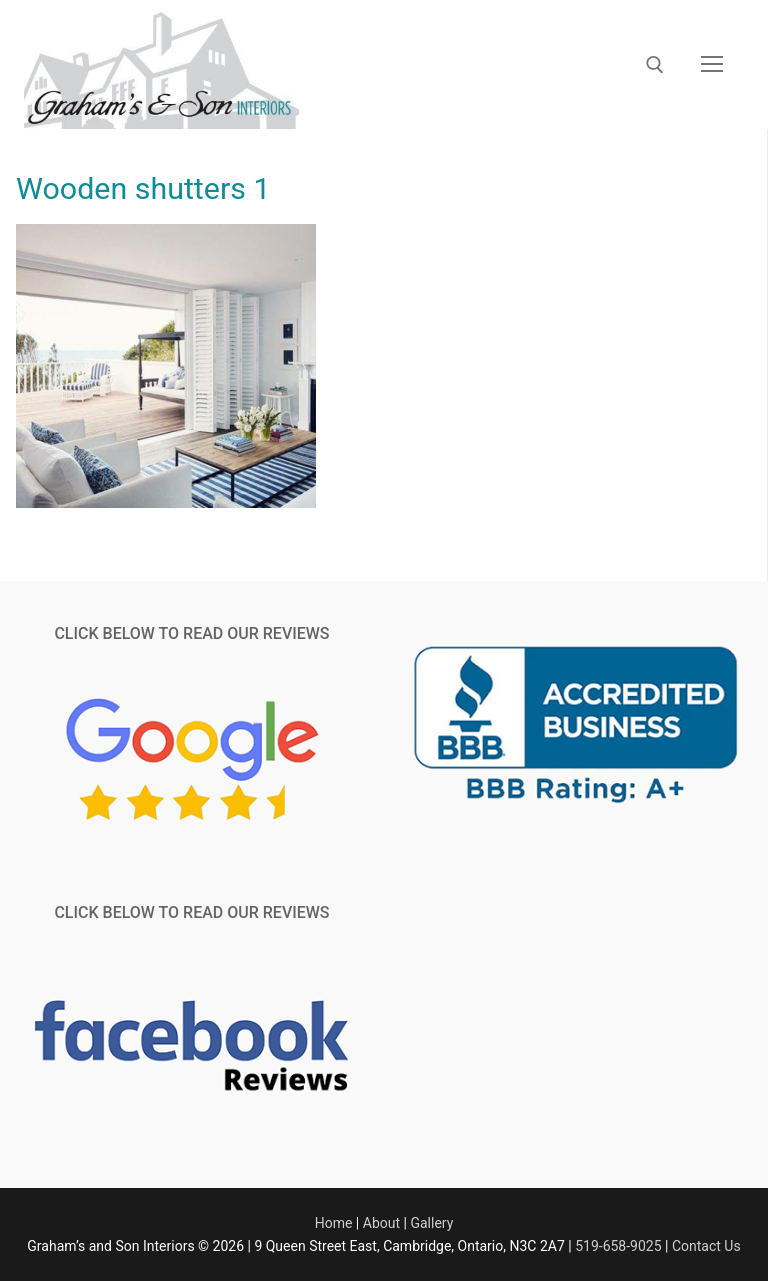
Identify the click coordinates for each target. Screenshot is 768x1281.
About (381, 1223)
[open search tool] (655, 65)
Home (334, 1223)
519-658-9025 (618, 1246)
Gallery (431, 1223)
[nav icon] (712, 65)
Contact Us (706, 1246)
